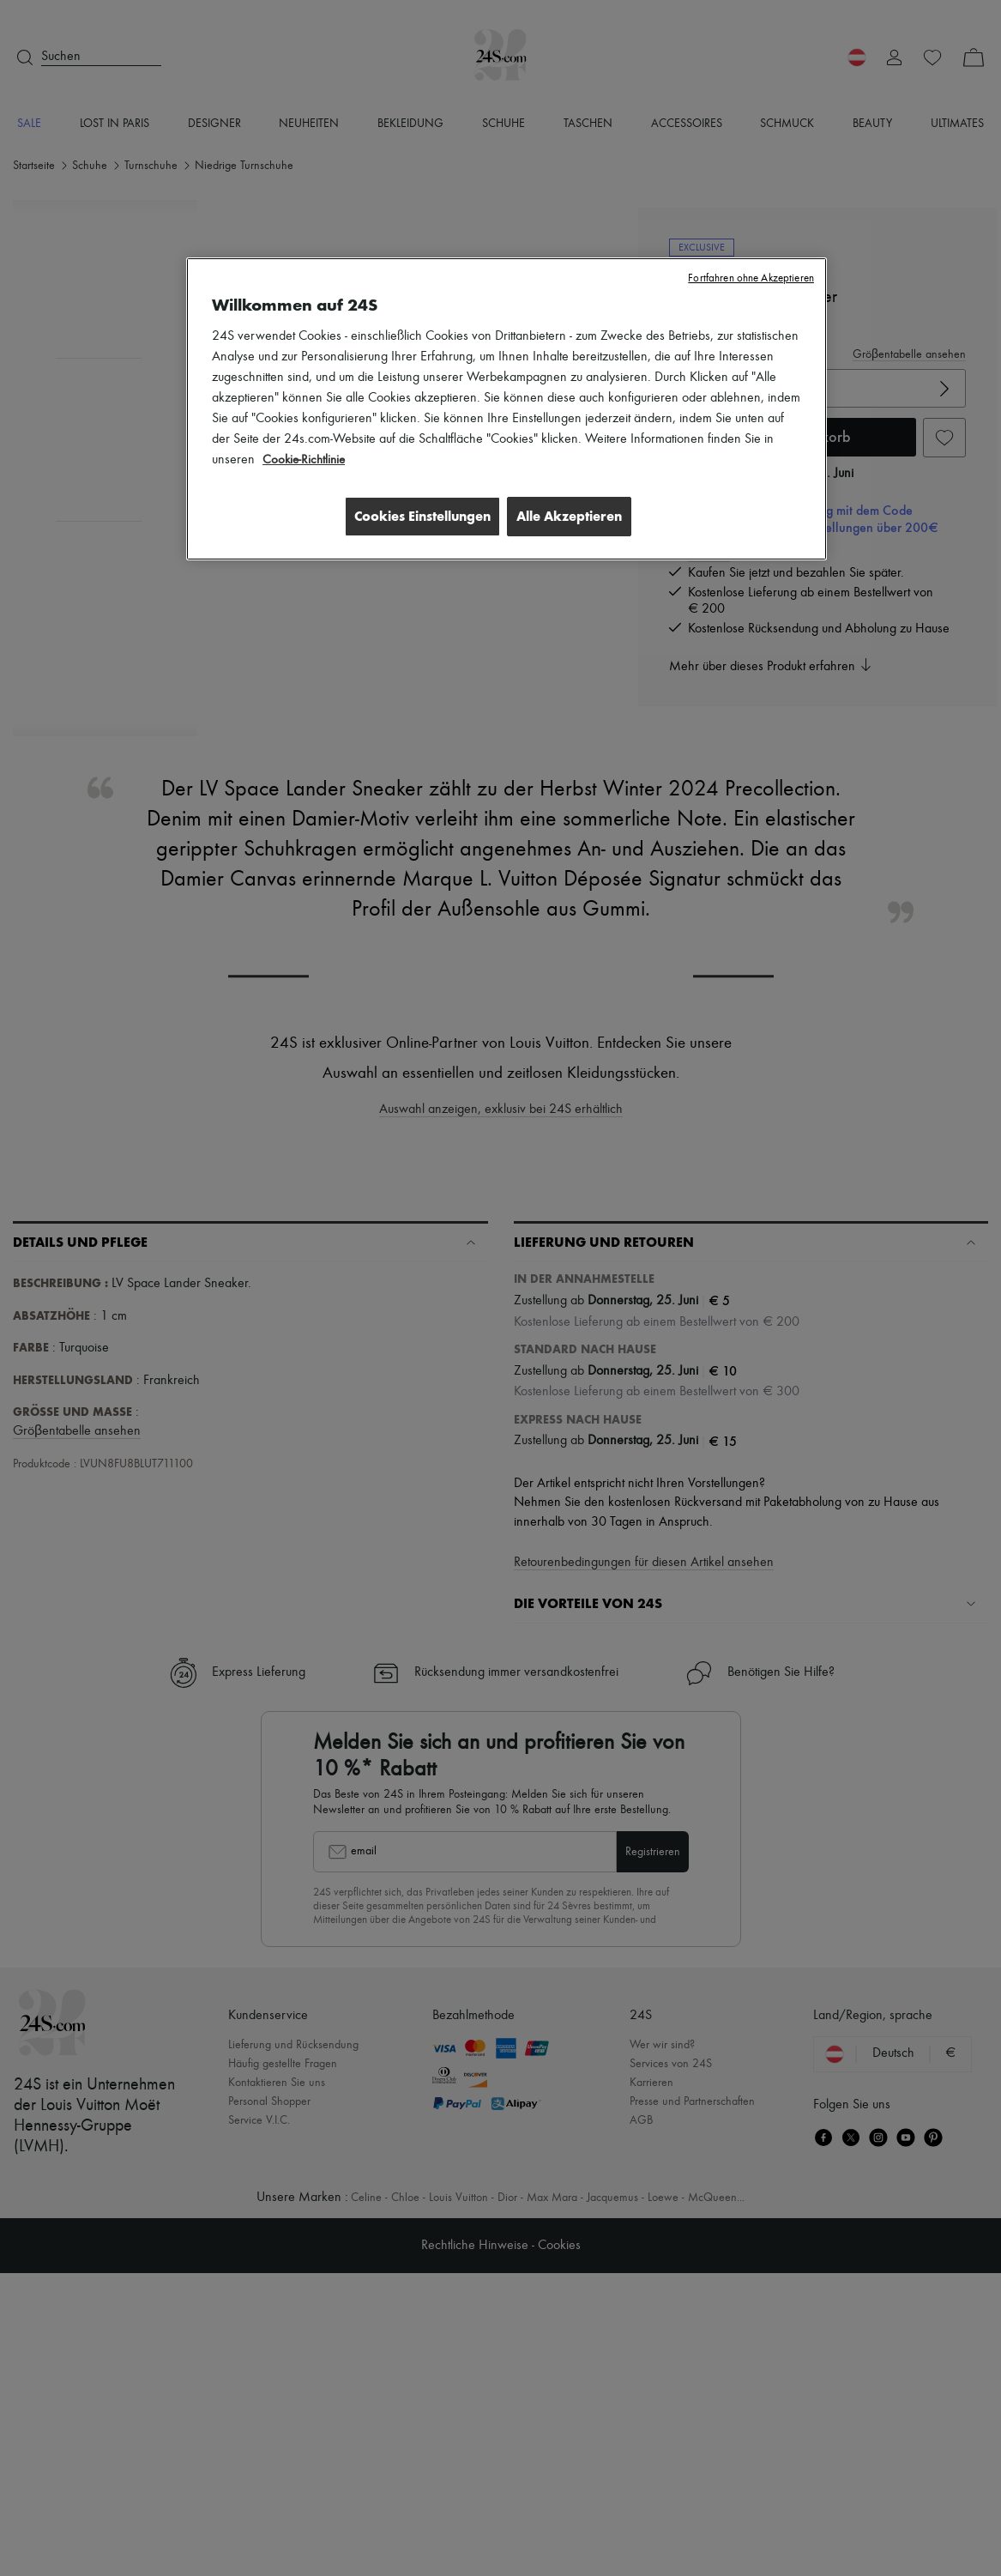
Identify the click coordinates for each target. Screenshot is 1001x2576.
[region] (506, 410)
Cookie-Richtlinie (305, 460)
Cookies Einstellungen (415, 516)
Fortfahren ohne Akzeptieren (751, 278)
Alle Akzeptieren (569, 516)
